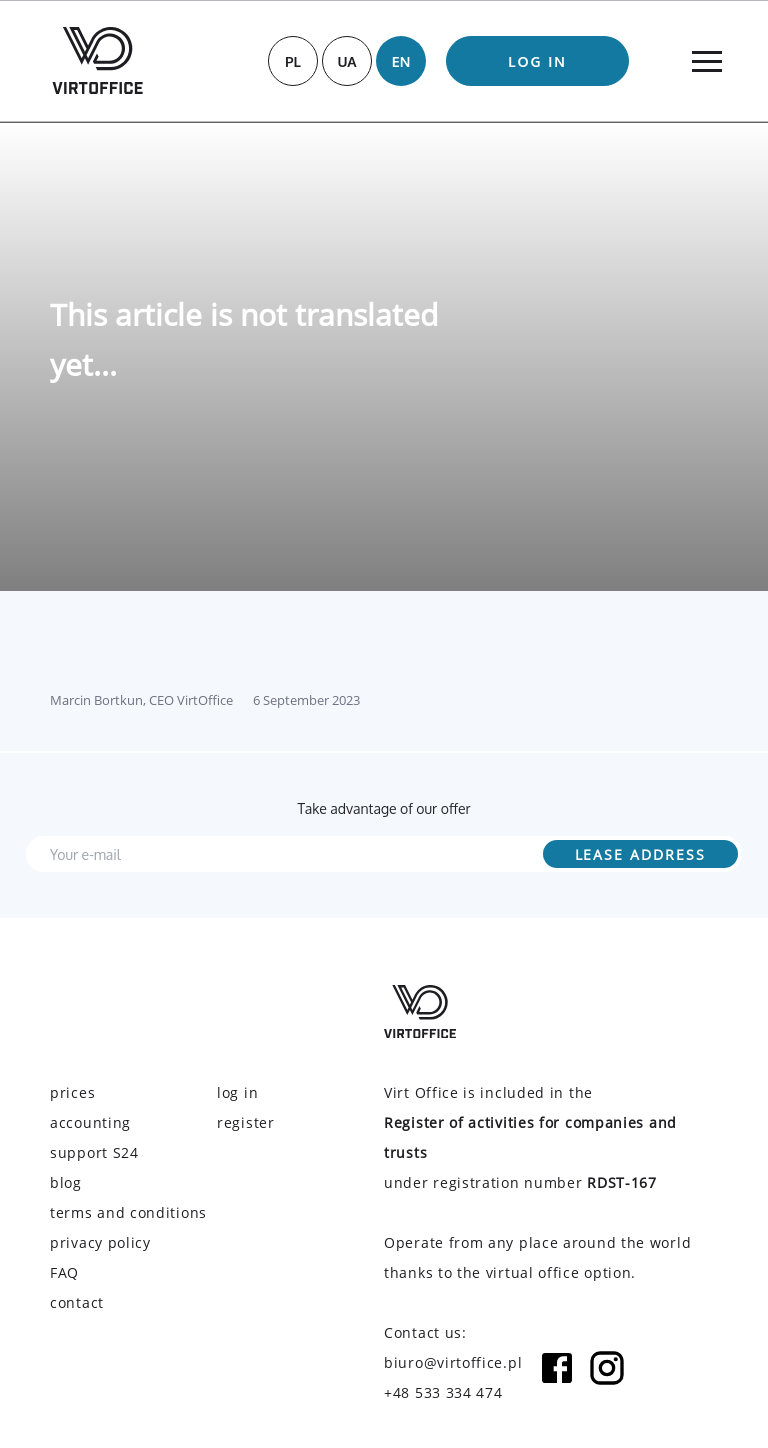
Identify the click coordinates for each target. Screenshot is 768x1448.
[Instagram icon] (607, 1378)
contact (77, 1302)
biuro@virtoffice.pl (453, 1362)
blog (66, 1182)
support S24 (94, 1152)
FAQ (64, 1272)
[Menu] (706, 61)
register (246, 1122)
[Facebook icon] (557, 1378)
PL (293, 61)
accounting (90, 1122)
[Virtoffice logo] (97, 60)
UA (346, 61)
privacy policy (100, 1242)
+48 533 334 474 (443, 1392)
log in (537, 61)
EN (401, 61)
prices (72, 1092)
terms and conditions (128, 1212)
